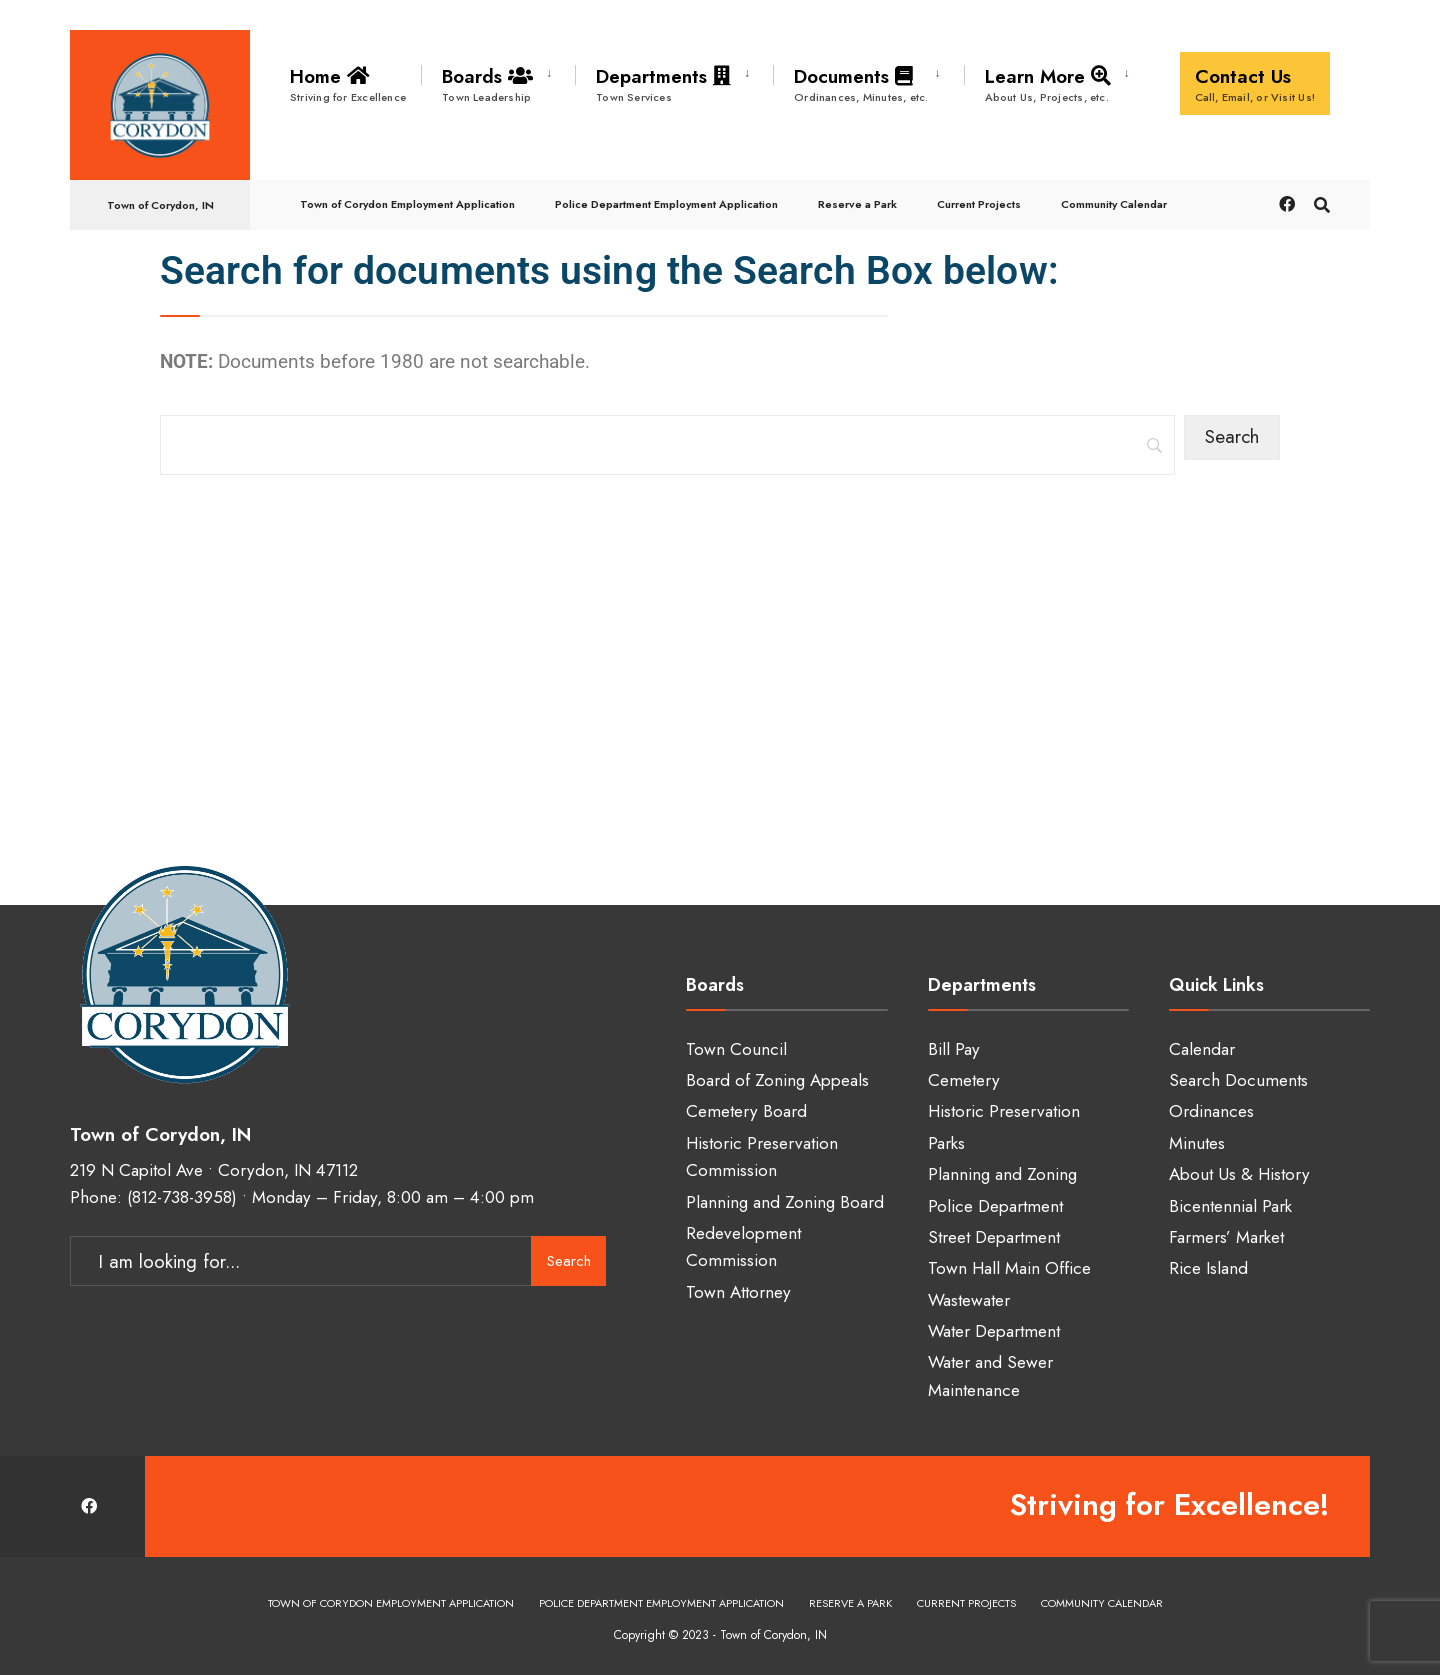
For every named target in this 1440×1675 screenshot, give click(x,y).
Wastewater (969, 1300)
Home (348, 84)
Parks (946, 1143)
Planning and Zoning (1002, 1174)
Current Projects (979, 204)
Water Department (994, 1331)
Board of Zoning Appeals (777, 1080)
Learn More (1051, 84)
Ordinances (1211, 1111)
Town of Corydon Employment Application (407, 204)
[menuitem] (498, 81)
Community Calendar (1114, 204)
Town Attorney (738, 1292)
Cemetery (964, 1080)
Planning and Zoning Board (785, 1202)
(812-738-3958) (182, 1197)
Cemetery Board (746, 1111)
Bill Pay (954, 1049)
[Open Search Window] (1322, 203)
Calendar (1202, 1049)
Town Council (736, 1049)
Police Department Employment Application (666, 204)
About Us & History (1239, 1174)
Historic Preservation (1004, 1111)
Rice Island (1208, 1268)
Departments (667, 84)
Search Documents (1238, 1080)
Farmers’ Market (1226, 1237)
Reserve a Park (857, 204)
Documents (861, 84)
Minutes (1197, 1143)
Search (569, 1261)
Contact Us (1255, 84)
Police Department (995, 1206)
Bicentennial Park (1230, 1206)
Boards (491, 84)
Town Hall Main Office (1009, 1268)
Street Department (994, 1237)
